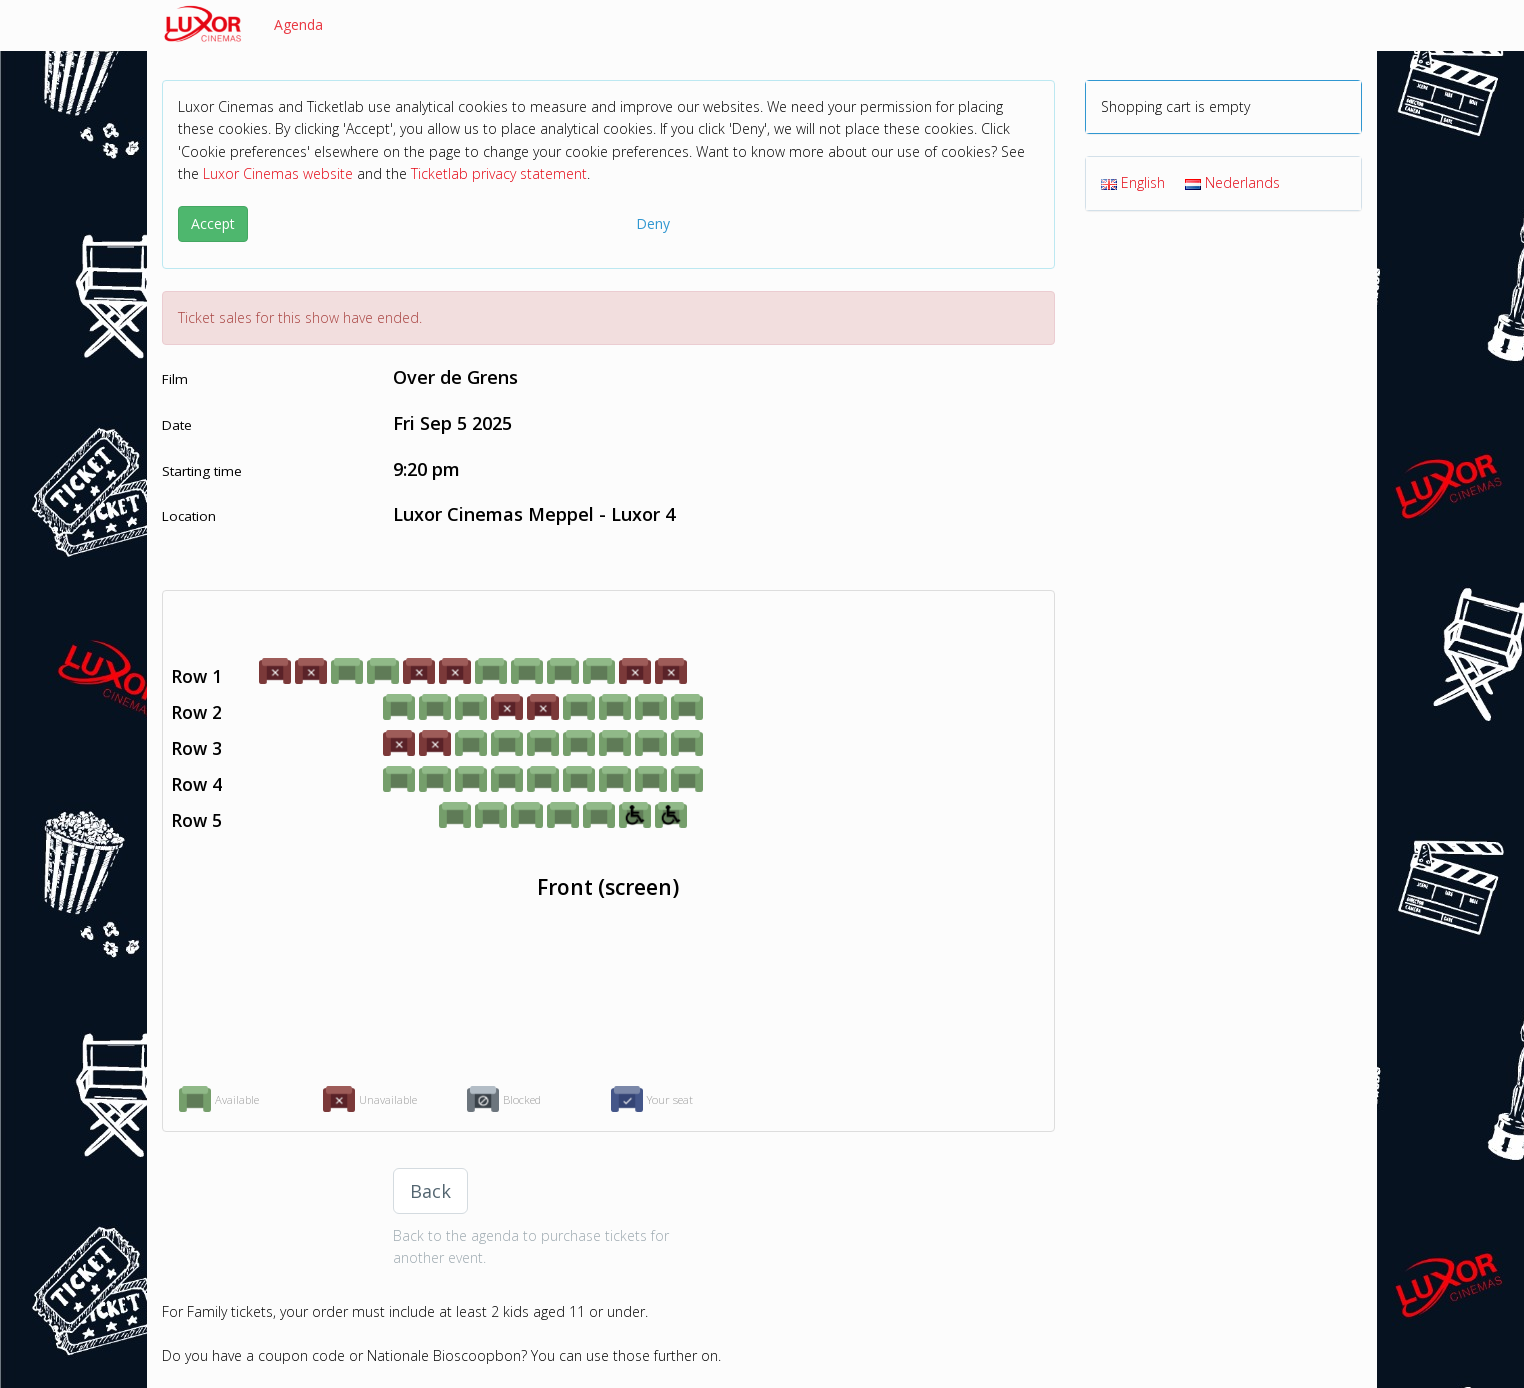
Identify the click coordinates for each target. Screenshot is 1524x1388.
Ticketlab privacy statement (499, 173)
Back (430, 1191)
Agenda (298, 24)
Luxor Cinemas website (278, 173)
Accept (213, 223)
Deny (653, 223)
